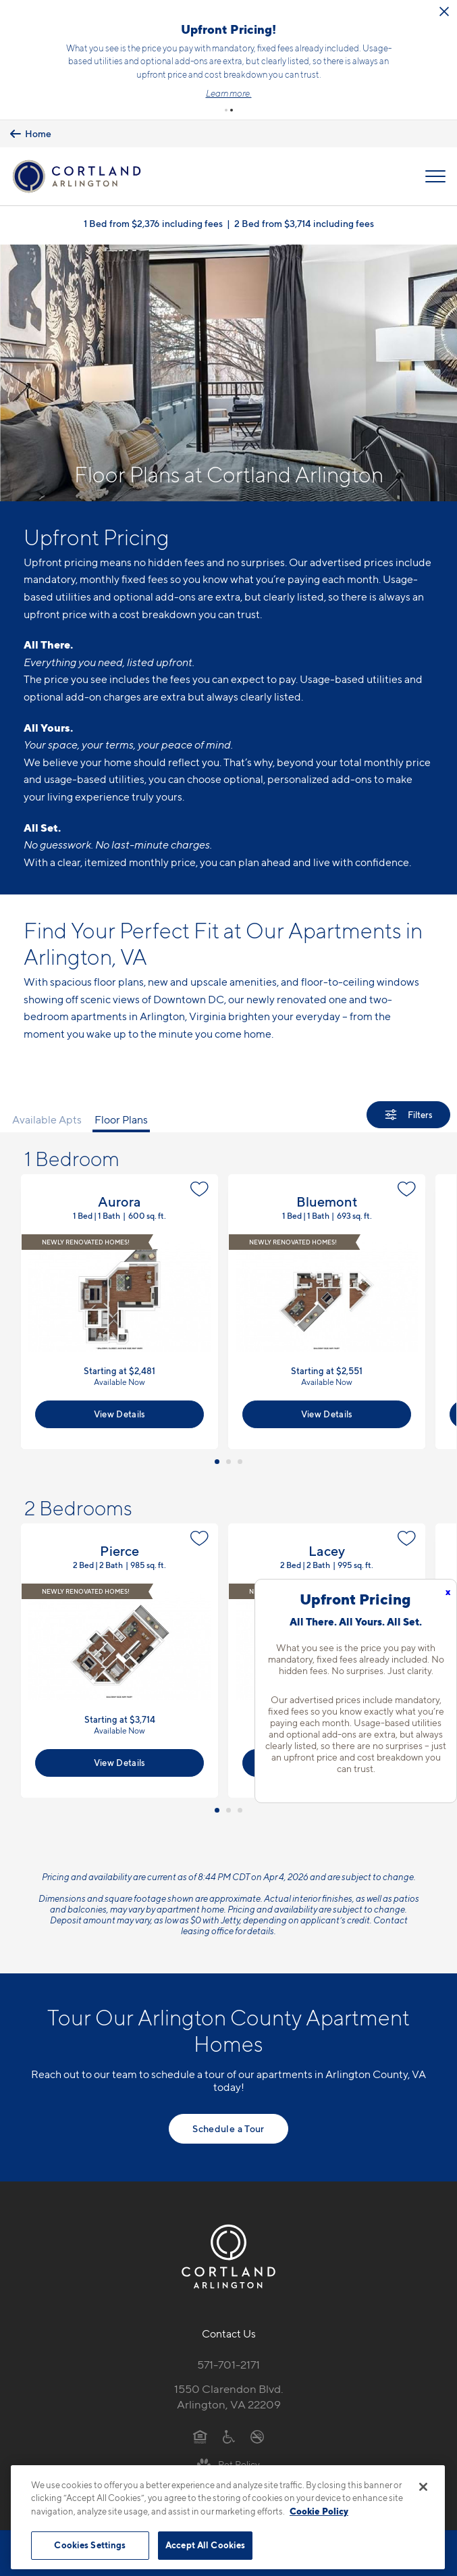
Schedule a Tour (228, 2121)
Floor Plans (121, 1112)
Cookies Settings (90, 2545)
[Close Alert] (63, 30)
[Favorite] (199, 1181)
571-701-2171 (228, 2357)
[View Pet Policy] (228, 2456)
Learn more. (304, 89)
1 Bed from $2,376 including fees (153, 215)
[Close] (423, 2487)
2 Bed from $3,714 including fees (304, 215)
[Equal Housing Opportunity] (200, 2428)
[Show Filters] (408, 1107)
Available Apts (47, 1112)
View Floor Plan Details (119, 1303)
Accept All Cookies (205, 2545)
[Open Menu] (435, 168)
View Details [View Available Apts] (120, 1405)
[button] (226, 102)
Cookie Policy (319, 2511)
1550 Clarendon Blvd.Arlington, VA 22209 (229, 2389)
